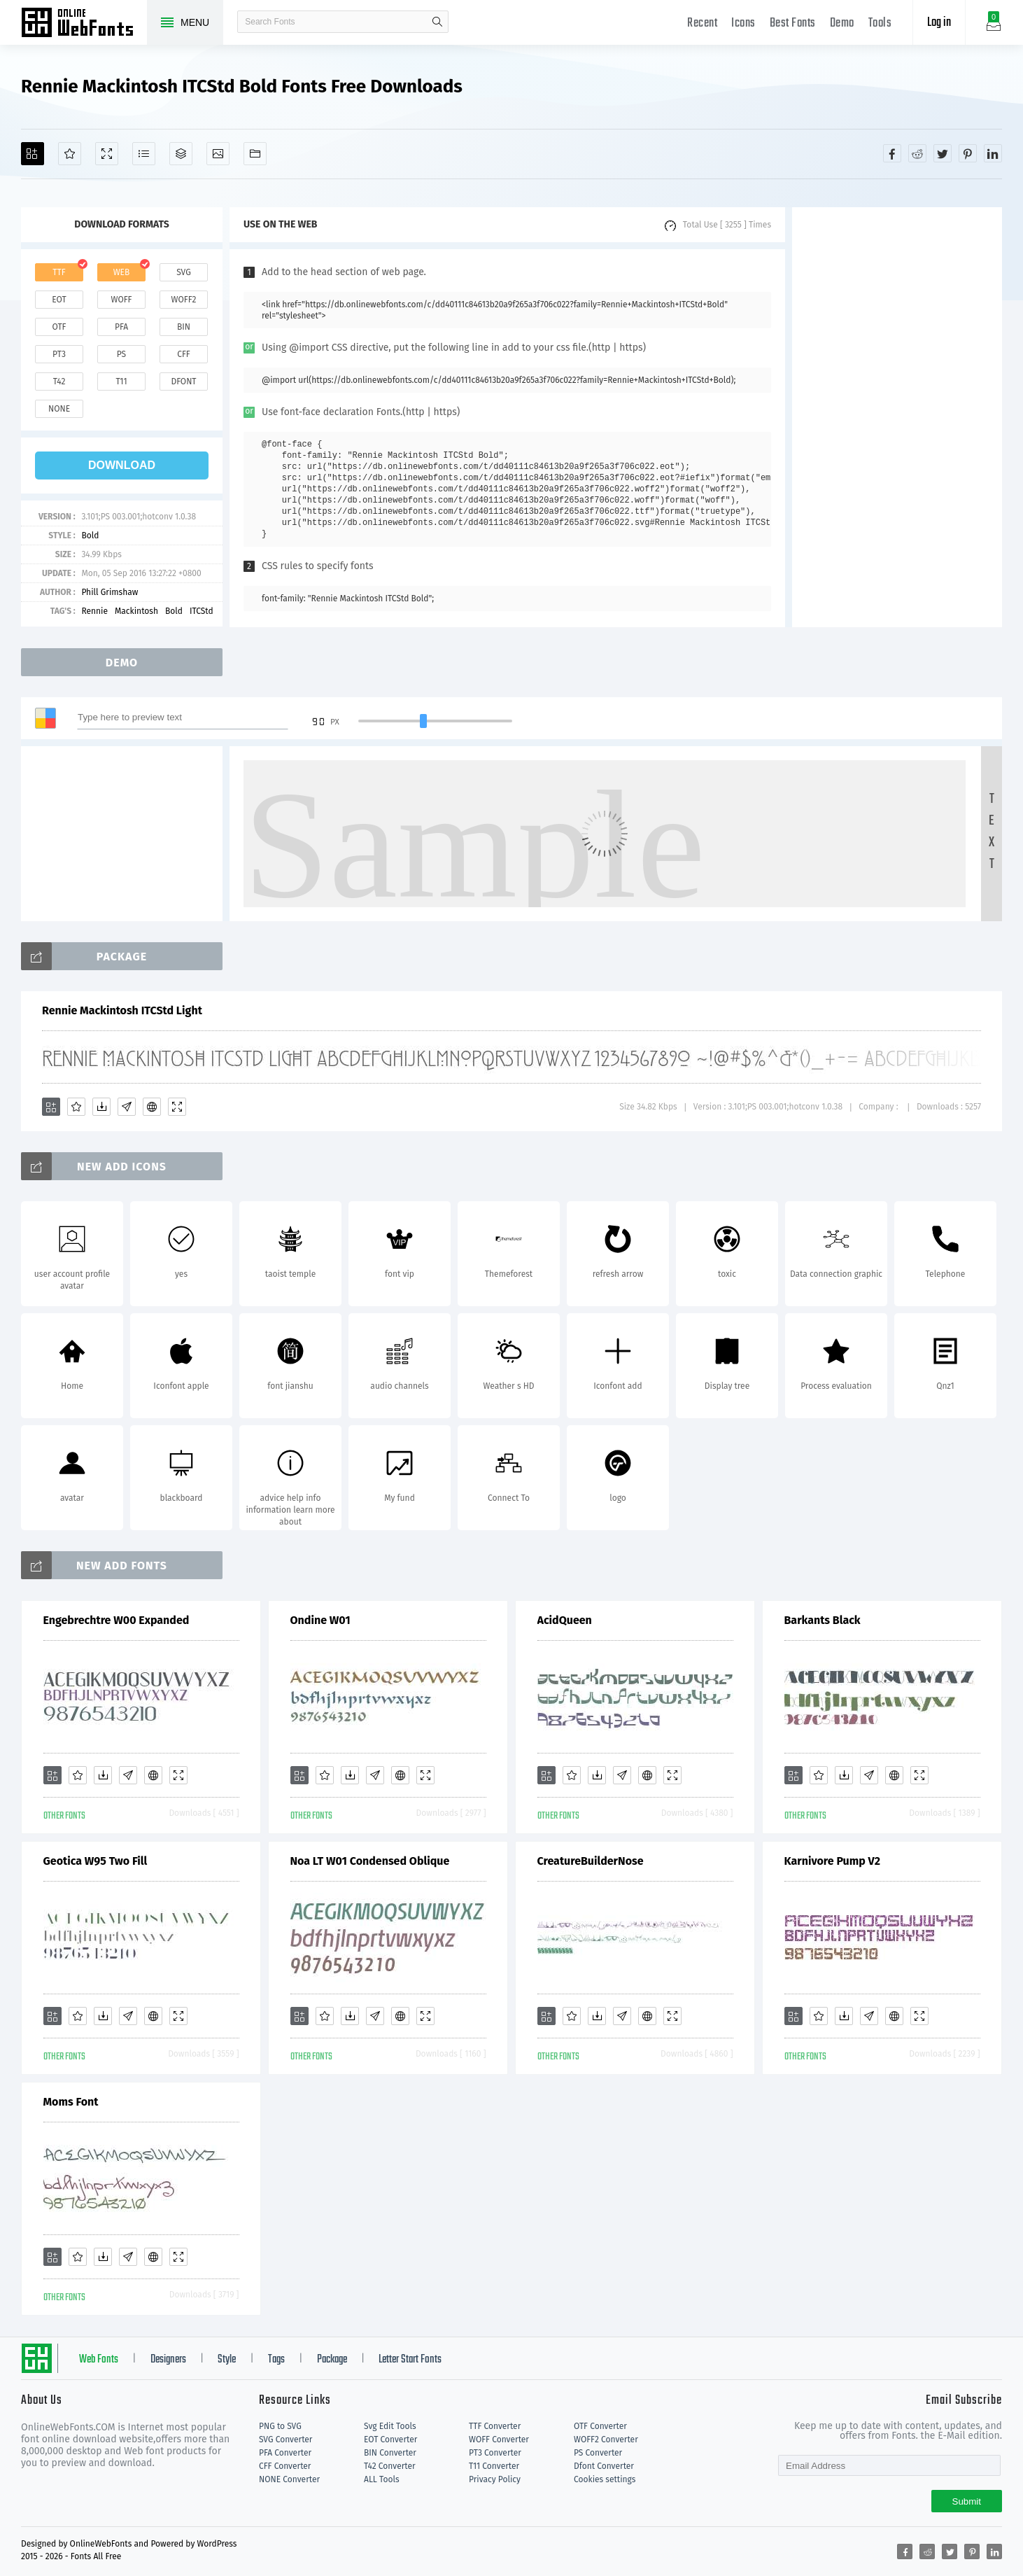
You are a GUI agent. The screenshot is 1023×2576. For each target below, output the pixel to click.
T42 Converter (390, 2466)
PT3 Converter (495, 2453)
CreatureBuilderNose (590, 1861)
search (437, 21)
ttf (58, 272)
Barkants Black (822, 1620)
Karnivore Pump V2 (832, 1861)
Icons (743, 23)
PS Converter (598, 2453)
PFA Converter (285, 2453)
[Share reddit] (917, 153)
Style (227, 2360)
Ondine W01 (320, 1620)
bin (183, 327)
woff (121, 299)
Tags (276, 2360)
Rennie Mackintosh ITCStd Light (122, 1010)
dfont (183, 381)
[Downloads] (101, 1107)
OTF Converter (600, 2426)
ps (121, 354)
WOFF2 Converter (606, 2439)
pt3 (59, 354)
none (59, 409)
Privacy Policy (495, 2479)
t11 (121, 381)
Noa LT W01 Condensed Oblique (370, 1861)
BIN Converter (390, 2453)
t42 (59, 381)
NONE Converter (289, 2479)
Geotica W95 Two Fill (95, 1861)
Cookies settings (604, 2479)
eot (59, 299)
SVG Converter (285, 2439)
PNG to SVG (280, 2426)
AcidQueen (564, 1620)
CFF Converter (285, 2466)
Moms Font (71, 2101)
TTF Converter (495, 2426)
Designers (168, 2360)
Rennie (94, 611)
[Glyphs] (143, 153)
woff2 (184, 299)
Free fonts (84, 23)
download (121, 465)
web (121, 272)
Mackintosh (136, 611)
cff (183, 354)
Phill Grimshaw (109, 592)
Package (332, 2360)
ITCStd (201, 611)
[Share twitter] (942, 153)
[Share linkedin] (993, 153)
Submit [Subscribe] (966, 2501)
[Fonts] (255, 153)
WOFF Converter (499, 2439)
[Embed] (152, 1107)
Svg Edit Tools (390, 2426)
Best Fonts (793, 23)
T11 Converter (494, 2466)
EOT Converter (390, 2439)
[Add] (32, 153)
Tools (880, 23)
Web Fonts (98, 2360)
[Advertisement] (897, 417)
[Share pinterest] (968, 153)
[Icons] (218, 153)
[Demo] (106, 153)
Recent (702, 23)
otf (59, 327)
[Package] (180, 153)
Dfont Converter (604, 2466)
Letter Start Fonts (410, 2360)
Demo (842, 23)
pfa (121, 327)
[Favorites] (69, 153)
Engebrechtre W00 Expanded (116, 1620)
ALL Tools (382, 2479)
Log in (939, 23)
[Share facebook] (892, 153)
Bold (90, 535)
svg (183, 272)
